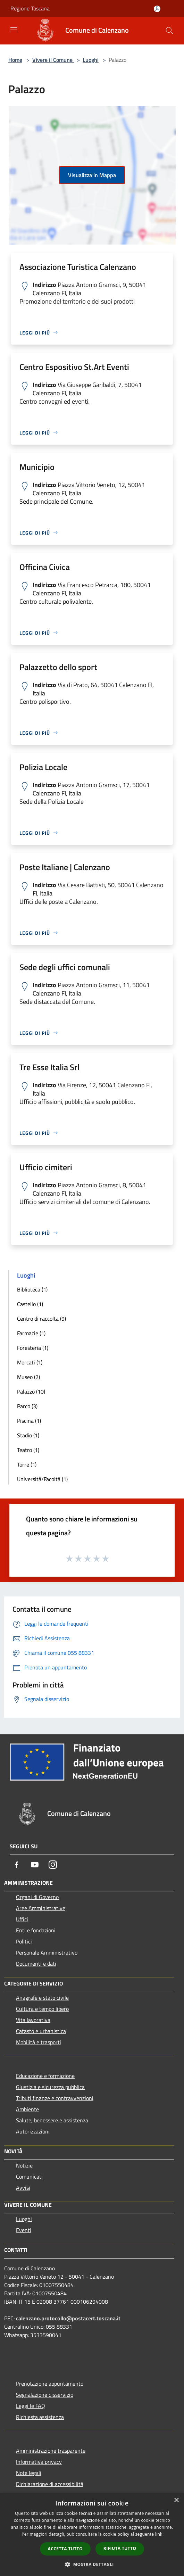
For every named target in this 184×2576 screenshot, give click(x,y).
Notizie (24, 2165)
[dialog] (92, 2534)
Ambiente (27, 2109)
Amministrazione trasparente (50, 2450)
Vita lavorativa (33, 2020)
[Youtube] (35, 1865)
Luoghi (91, 60)
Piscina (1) (29, 1421)
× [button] (176, 2500)
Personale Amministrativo (46, 1952)
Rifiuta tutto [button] (119, 2548)
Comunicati (29, 2176)
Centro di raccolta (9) (41, 1318)
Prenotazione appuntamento (49, 2383)
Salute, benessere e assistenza (52, 2120)
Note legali (28, 2473)
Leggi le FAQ (30, 2406)
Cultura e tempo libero (42, 2009)
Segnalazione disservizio (44, 2395)
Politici (24, 1941)
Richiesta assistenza (40, 2417)
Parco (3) (27, 1406)
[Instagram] (53, 1865)
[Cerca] (169, 30)
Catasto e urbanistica (41, 2031)
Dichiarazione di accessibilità (49, 2484)
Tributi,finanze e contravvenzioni (54, 2098)
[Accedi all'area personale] (157, 9)
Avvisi (23, 2187)
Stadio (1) (28, 1435)
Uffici (22, 1919)
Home (15, 60)
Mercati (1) (29, 1362)
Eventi (23, 2230)
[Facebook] (17, 1865)
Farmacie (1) (31, 1333)
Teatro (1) (28, 1450)
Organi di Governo (37, 1897)
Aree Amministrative (40, 1908)
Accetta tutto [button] (65, 2549)
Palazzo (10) (31, 1391)
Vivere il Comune (53, 60)
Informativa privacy (39, 2462)
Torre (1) (26, 1464)
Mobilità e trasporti (38, 2042)
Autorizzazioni (33, 2131)
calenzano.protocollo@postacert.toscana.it (68, 2318)
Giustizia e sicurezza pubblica (50, 2087)
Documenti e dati (36, 1963)
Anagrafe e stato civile (42, 1997)
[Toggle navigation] (14, 30)
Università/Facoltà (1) (42, 1479)
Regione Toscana (30, 8)
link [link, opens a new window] (158, 2534)
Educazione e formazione (45, 2076)
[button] (92, 2564)
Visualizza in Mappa (92, 175)
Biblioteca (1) (32, 1289)
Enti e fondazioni (36, 1930)
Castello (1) (30, 1304)
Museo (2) (28, 1377)
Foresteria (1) (32, 1348)
